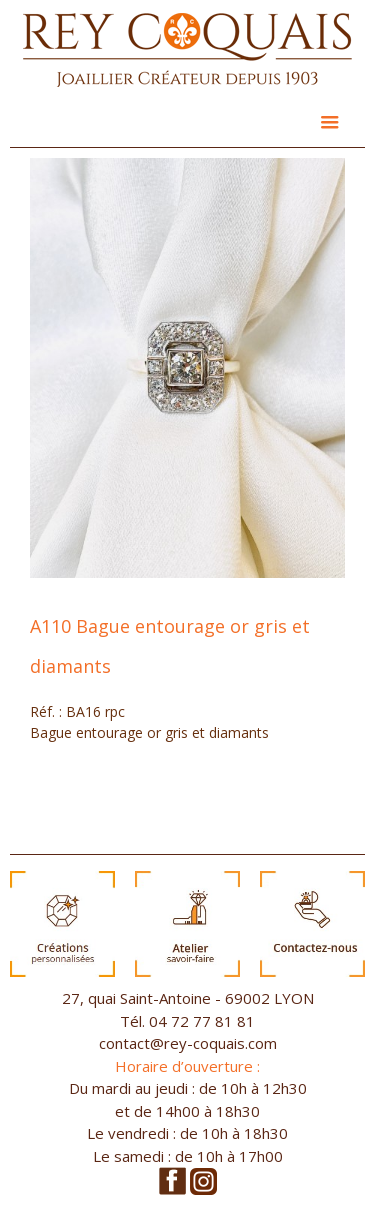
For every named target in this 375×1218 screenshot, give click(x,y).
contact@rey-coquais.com (188, 1043)
